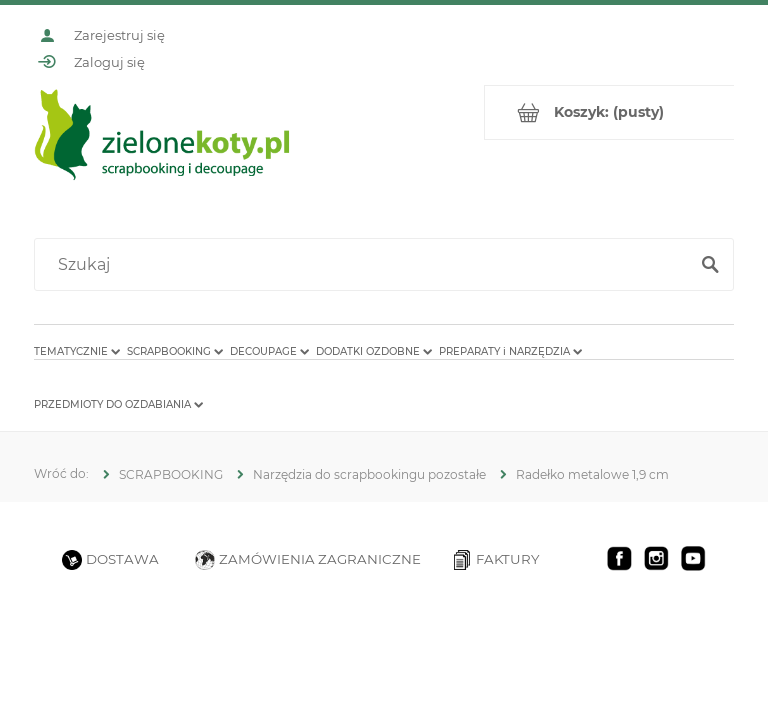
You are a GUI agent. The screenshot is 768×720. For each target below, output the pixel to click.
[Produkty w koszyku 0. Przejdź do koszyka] (609, 112)
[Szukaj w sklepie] (365, 265)
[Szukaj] (710, 265)
